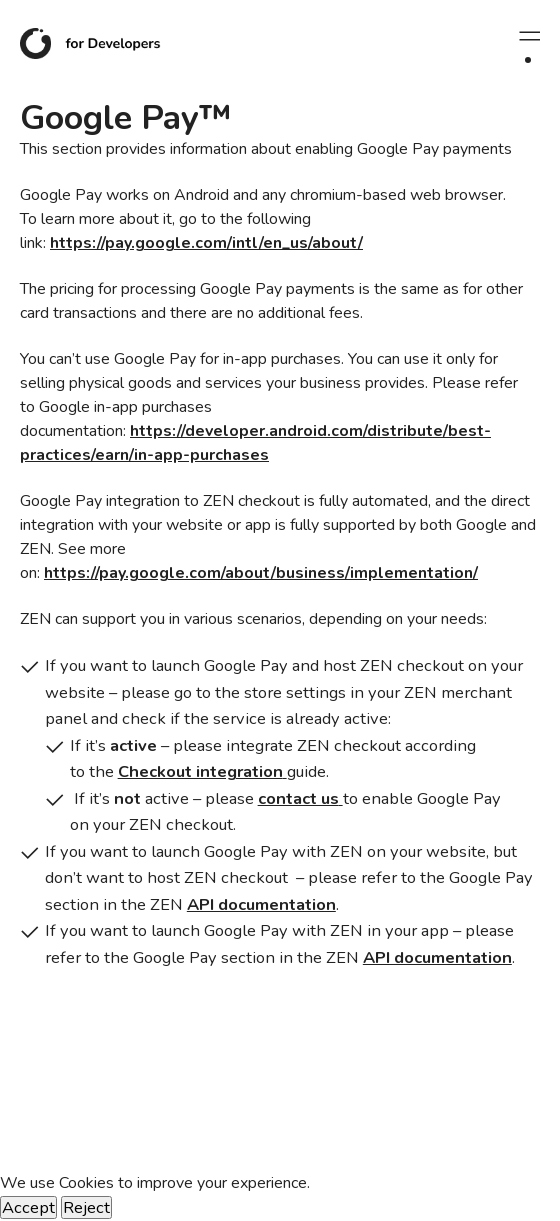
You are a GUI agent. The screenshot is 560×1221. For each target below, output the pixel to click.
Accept (28, 1207)
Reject (86, 1207)
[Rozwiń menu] (527, 36)
